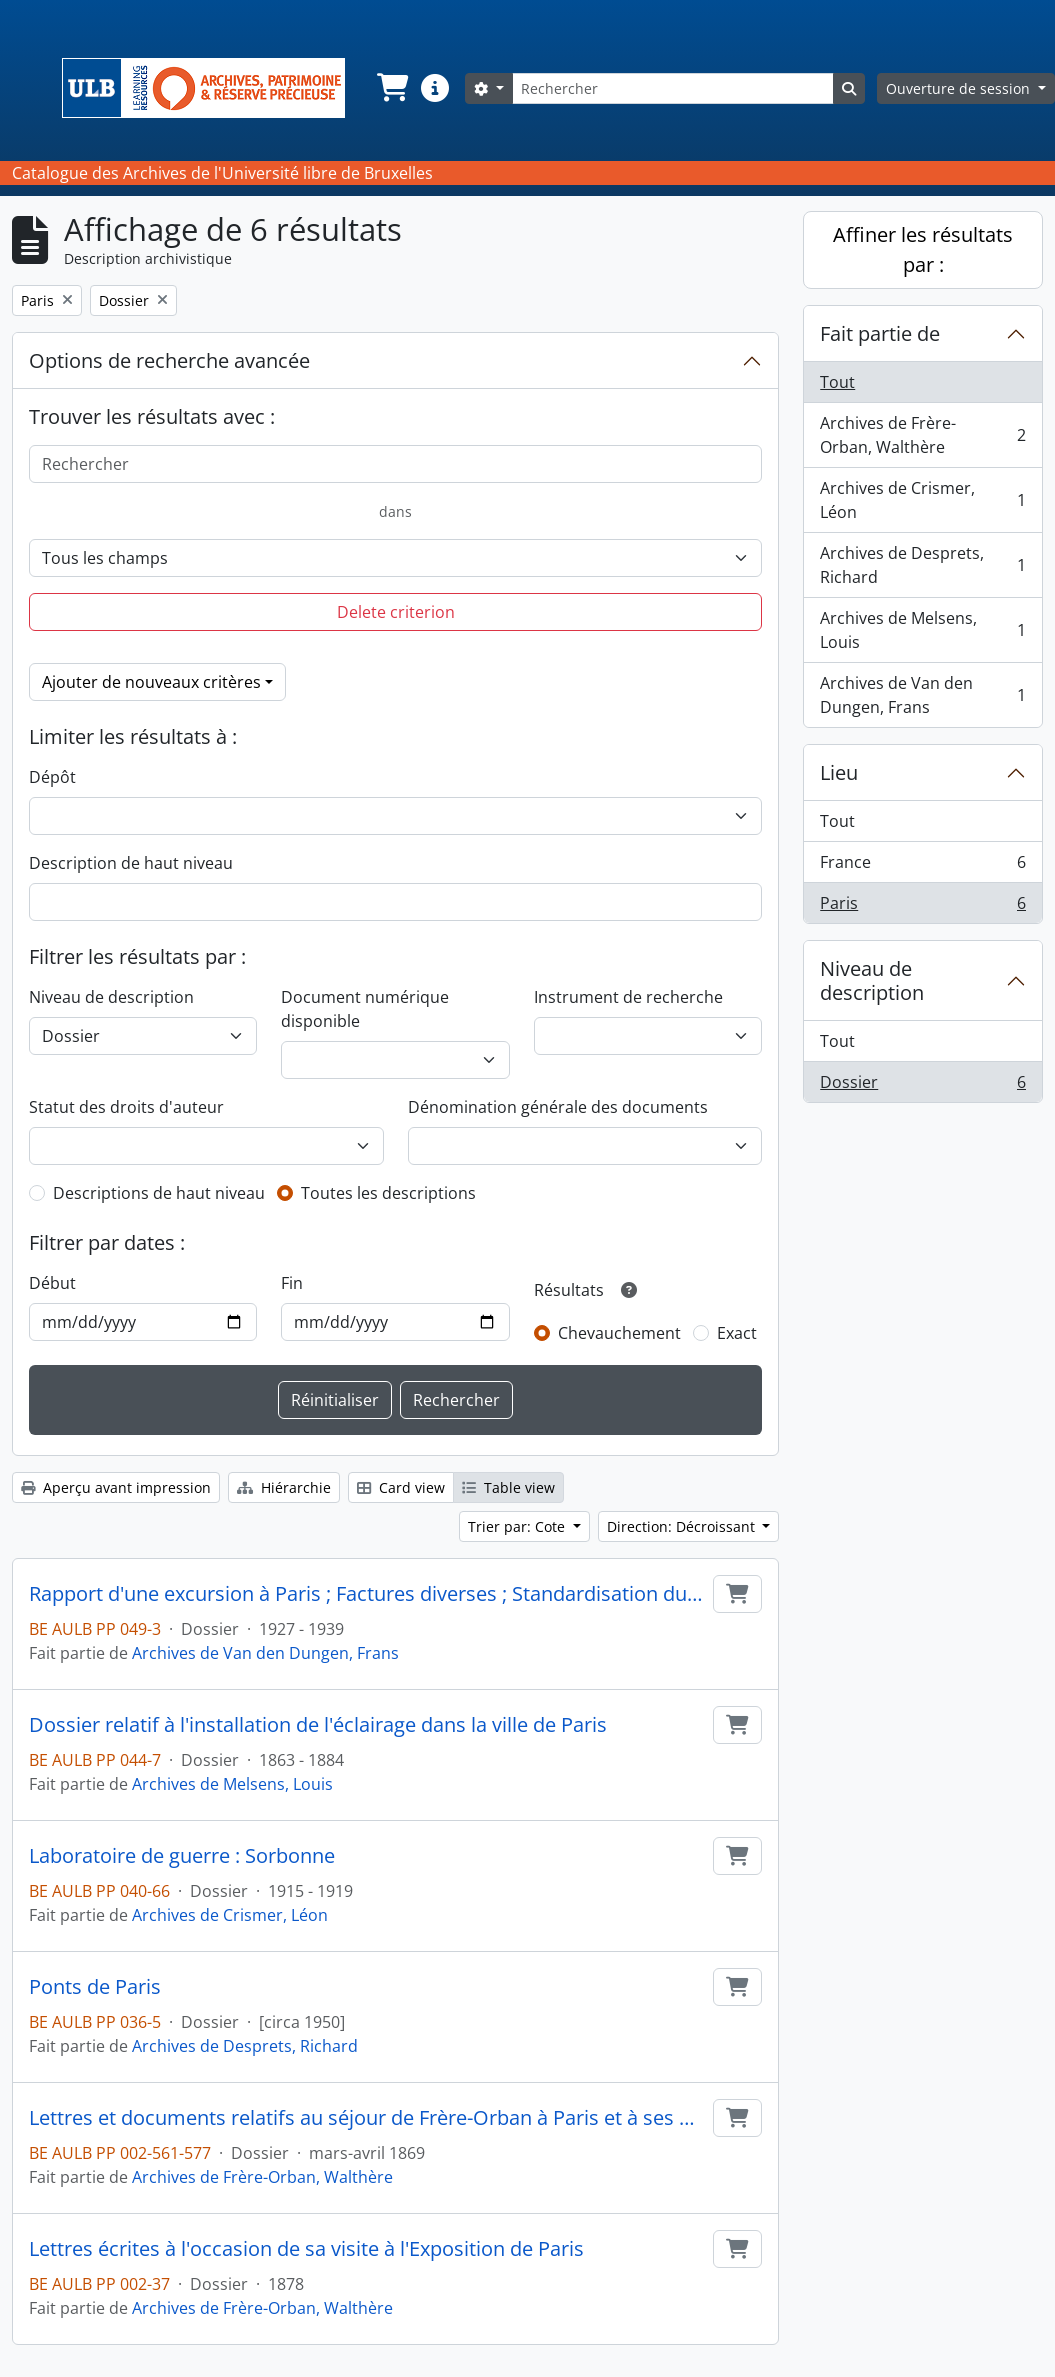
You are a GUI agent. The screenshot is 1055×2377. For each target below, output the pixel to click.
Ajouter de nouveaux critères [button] (151, 682)
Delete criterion (396, 612)
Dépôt (52, 777)
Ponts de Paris (95, 1987)
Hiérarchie (284, 1487)
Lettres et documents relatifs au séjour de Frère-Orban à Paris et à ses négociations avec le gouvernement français (367, 2118)
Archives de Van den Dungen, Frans (265, 1653)
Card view (401, 1487)
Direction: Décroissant (683, 1526)
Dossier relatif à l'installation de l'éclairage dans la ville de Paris (318, 1725)
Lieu (839, 772)
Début (52, 1283)
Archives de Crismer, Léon (230, 1915)
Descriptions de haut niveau (159, 1193)
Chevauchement (619, 1333)
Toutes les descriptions (388, 1193)
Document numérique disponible (365, 1009)
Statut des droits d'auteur (126, 1107)
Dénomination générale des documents (558, 1107)
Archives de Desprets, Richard (245, 2046)
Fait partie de (880, 333)
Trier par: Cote (518, 1526)
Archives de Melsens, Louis (232, 1784)
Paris (922, 907)
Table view (508, 1487)
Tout (837, 382)
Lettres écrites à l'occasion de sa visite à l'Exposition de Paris (306, 2249)
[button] (391, 88)
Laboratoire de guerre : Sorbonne (182, 1856)
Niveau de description (111, 997)
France (922, 866)
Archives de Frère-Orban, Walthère (262, 2177)
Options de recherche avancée (169, 360)
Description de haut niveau (131, 863)
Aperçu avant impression (116, 1487)
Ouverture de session (960, 88)
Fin (292, 1283)
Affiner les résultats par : (923, 249)
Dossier (922, 1086)
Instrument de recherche (628, 997)
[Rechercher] (673, 88)
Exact (737, 1333)
